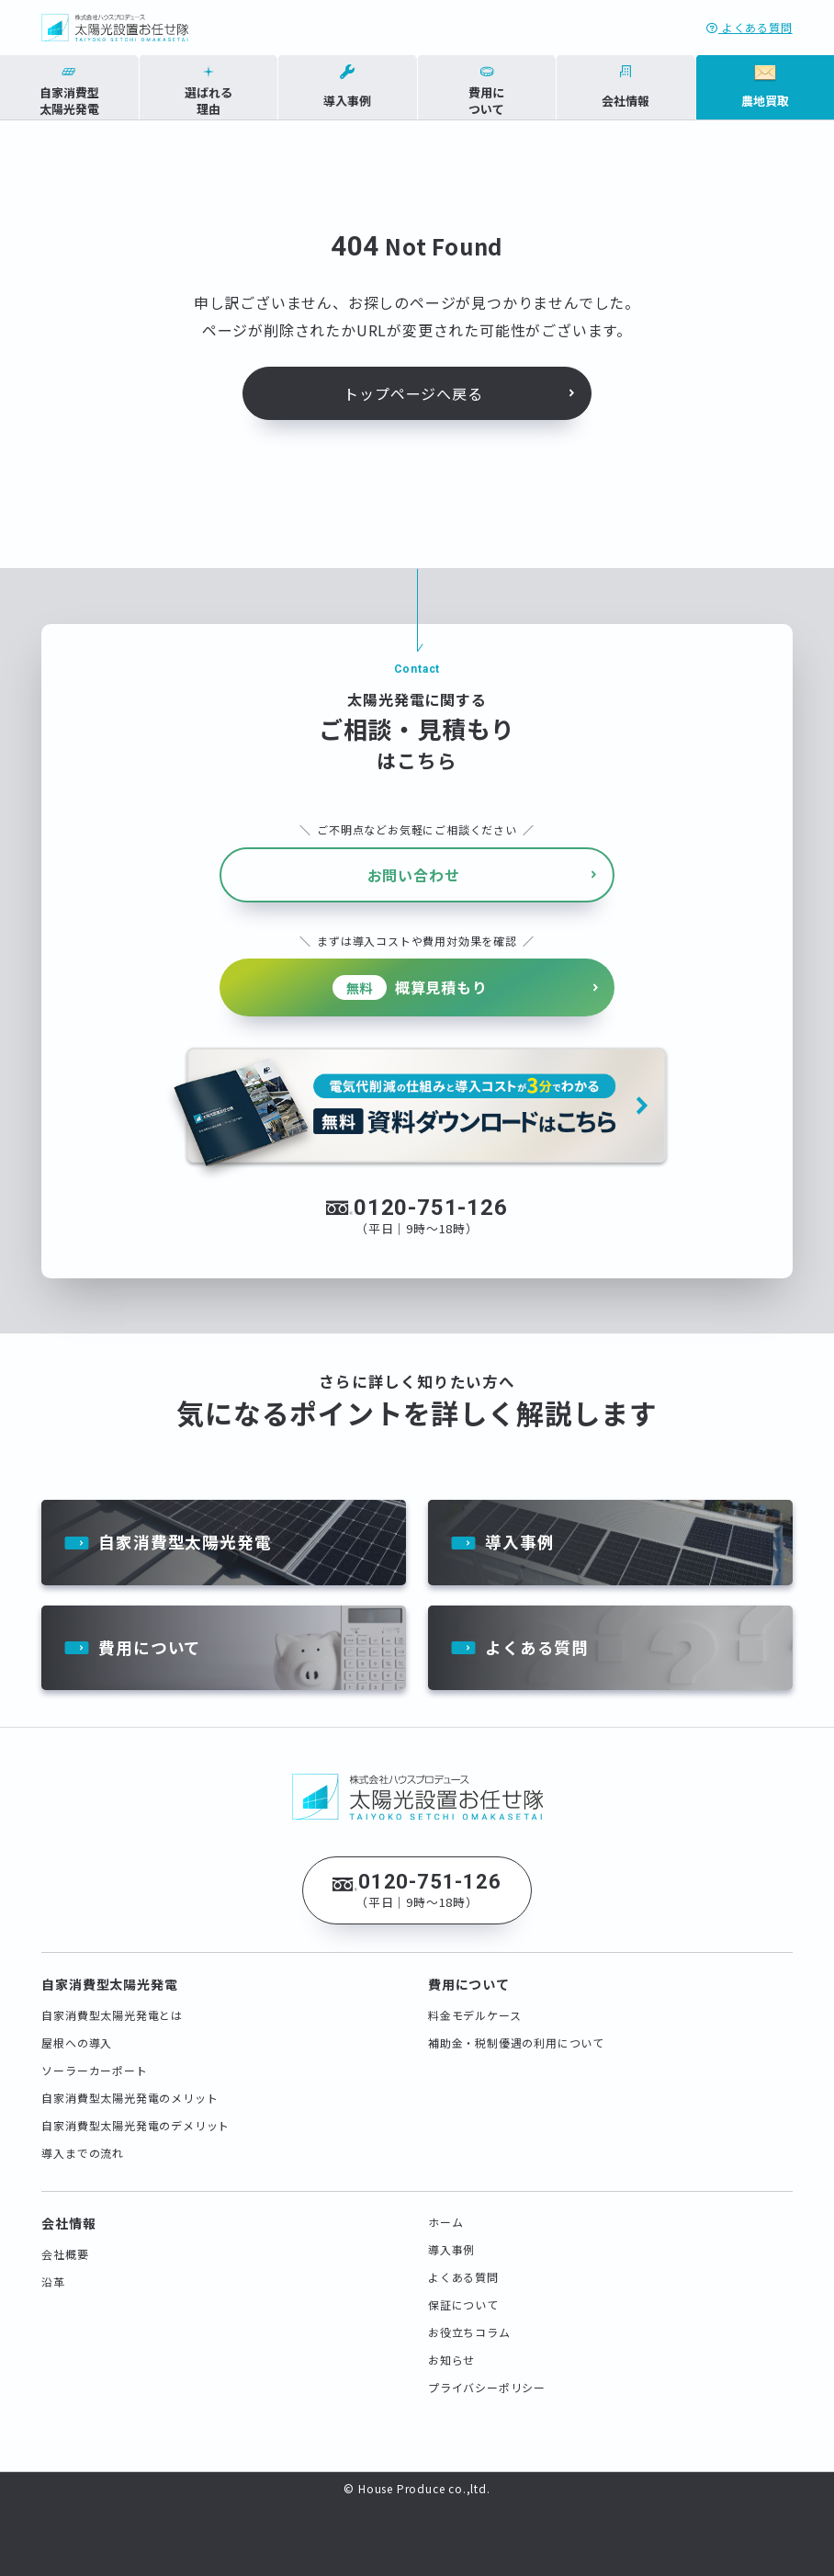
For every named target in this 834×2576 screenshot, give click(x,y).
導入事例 (519, 1530)
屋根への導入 (76, 2033)
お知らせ (451, 2350)
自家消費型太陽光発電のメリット (129, 2088)
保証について (463, 2295)
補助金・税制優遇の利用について (516, 2033)
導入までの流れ (82, 2143)
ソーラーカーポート (94, 2061)
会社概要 (64, 2245)
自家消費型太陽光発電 (184, 1530)
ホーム (445, 2212)
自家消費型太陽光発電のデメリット (135, 2116)
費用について (149, 1638)
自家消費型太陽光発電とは (112, 2006)
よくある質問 (749, 27)
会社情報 (68, 2214)
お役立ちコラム (469, 2323)
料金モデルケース (474, 2006)
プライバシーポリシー (487, 2378)
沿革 (53, 2272)
